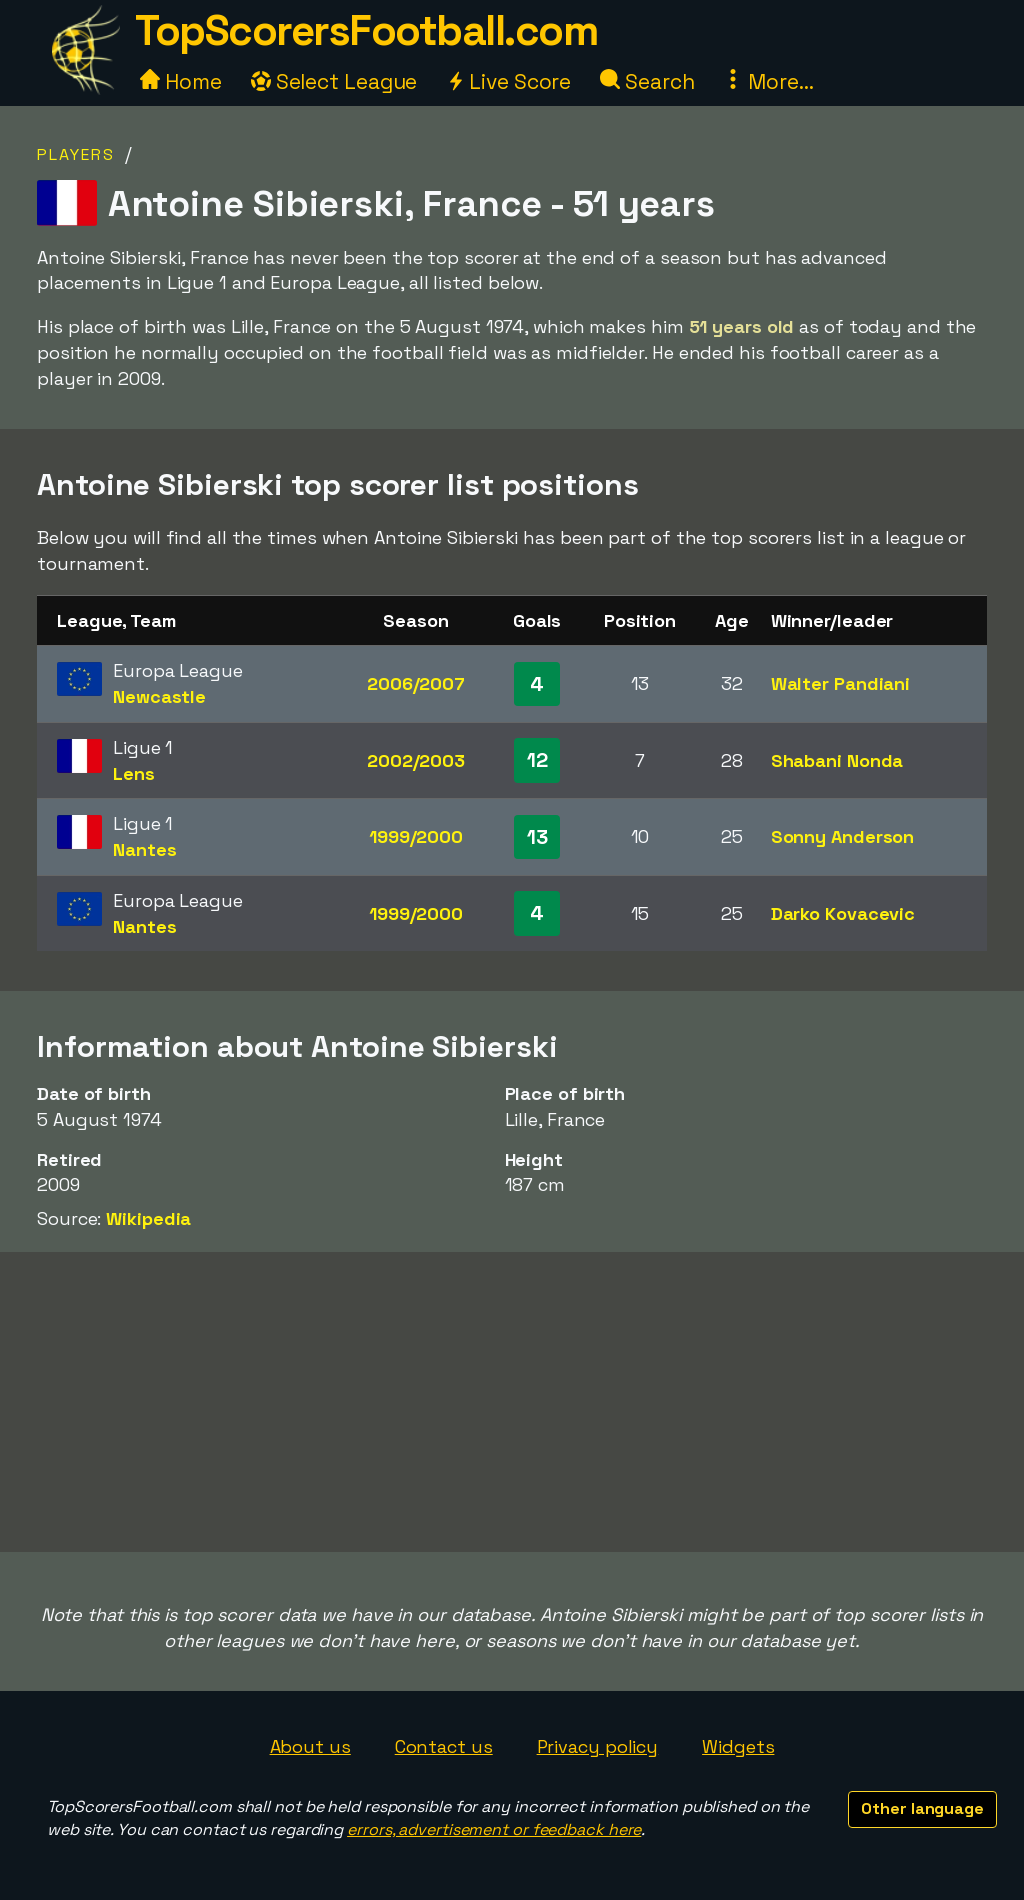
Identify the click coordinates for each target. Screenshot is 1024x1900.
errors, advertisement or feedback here (494, 1829)
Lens (134, 773)
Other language (922, 1808)
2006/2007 (416, 683)
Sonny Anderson (843, 836)
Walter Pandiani (841, 683)
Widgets (738, 1746)
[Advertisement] (512, 1402)
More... (768, 81)
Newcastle (159, 696)
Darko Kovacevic (843, 913)
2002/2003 (416, 760)
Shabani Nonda (837, 760)
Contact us (444, 1746)
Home (181, 81)
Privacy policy (598, 1746)
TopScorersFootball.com (366, 30)
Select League (334, 81)
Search (647, 81)
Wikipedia (148, 1218)
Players (76, 154)
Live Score (508, 81)
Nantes (144, 849)
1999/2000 (416, 836)
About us (310, 1746)
